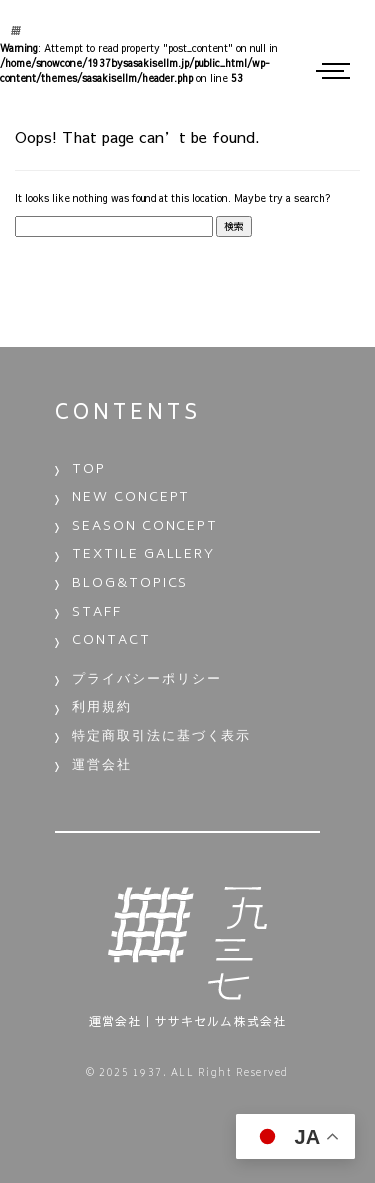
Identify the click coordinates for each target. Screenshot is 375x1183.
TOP (89, 470)
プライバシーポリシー (147, 680)
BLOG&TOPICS (130, 584)
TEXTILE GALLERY (143, 555)
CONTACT (111, 641)
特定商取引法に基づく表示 (161, 737)
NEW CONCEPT (131, 498)
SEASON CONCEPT (145, 527)
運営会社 (102, 766)
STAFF (97, 613)
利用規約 (102, 708)
